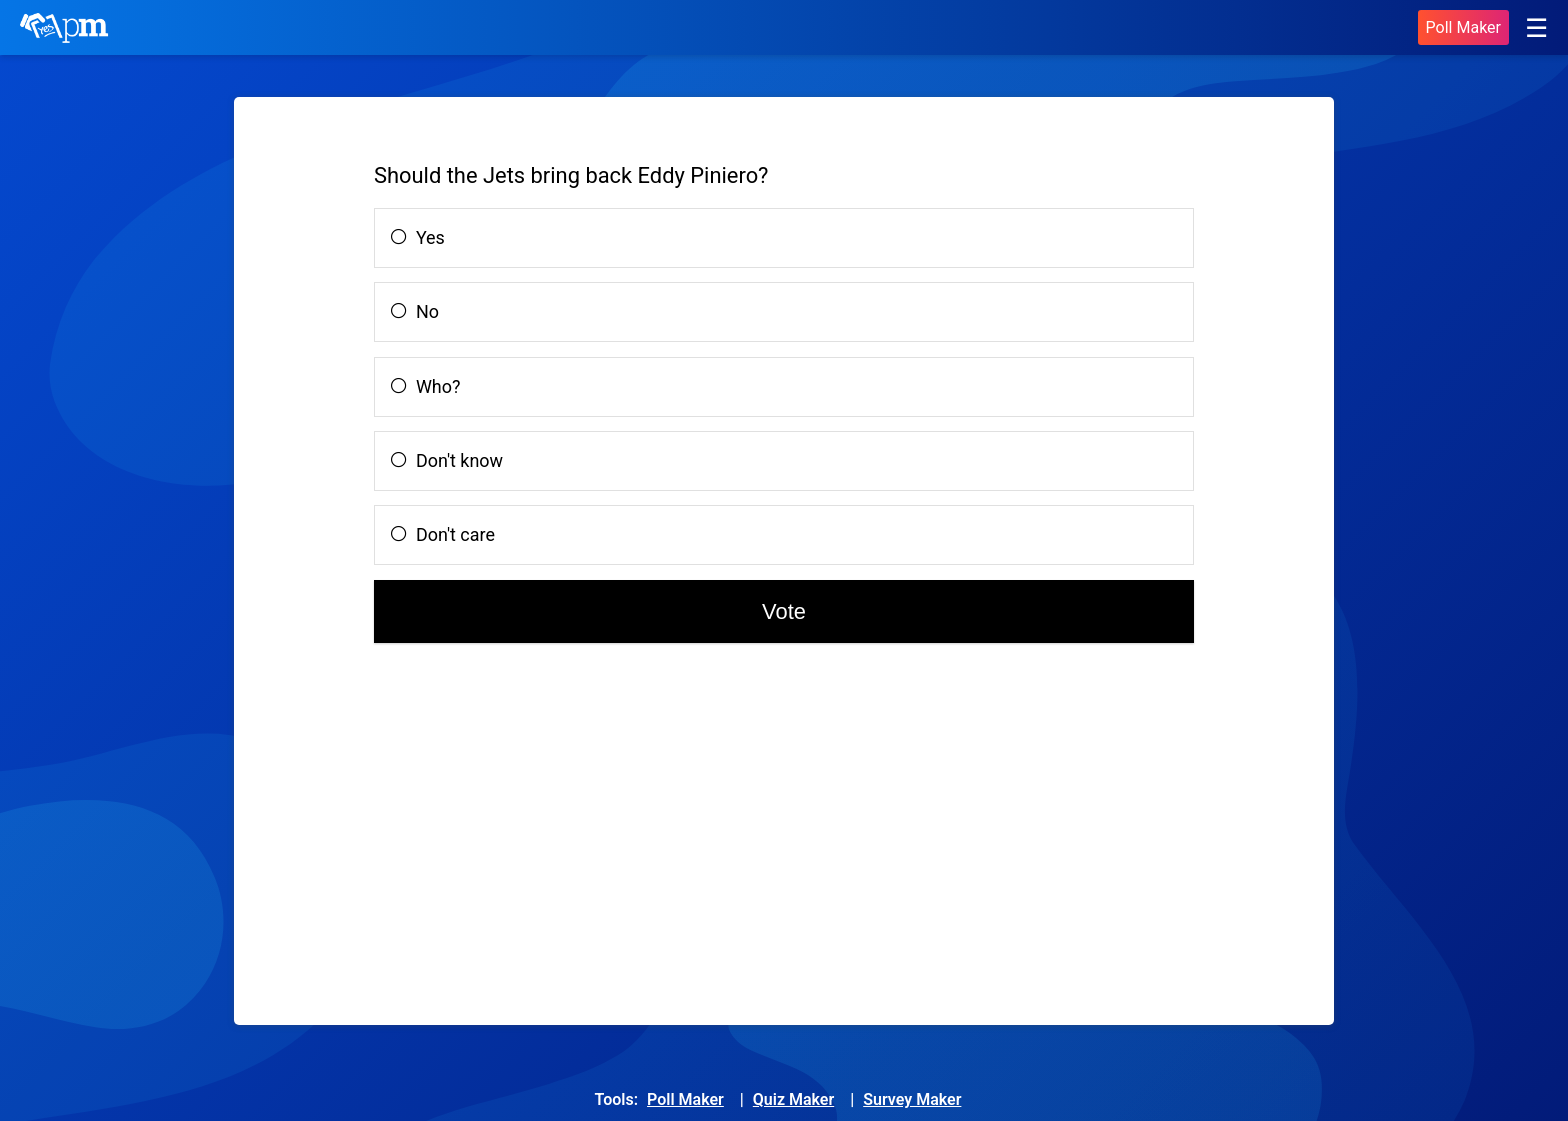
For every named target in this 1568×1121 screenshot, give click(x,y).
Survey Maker (912, 1099)
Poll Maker (1463, 27)
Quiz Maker (793, 1099)
